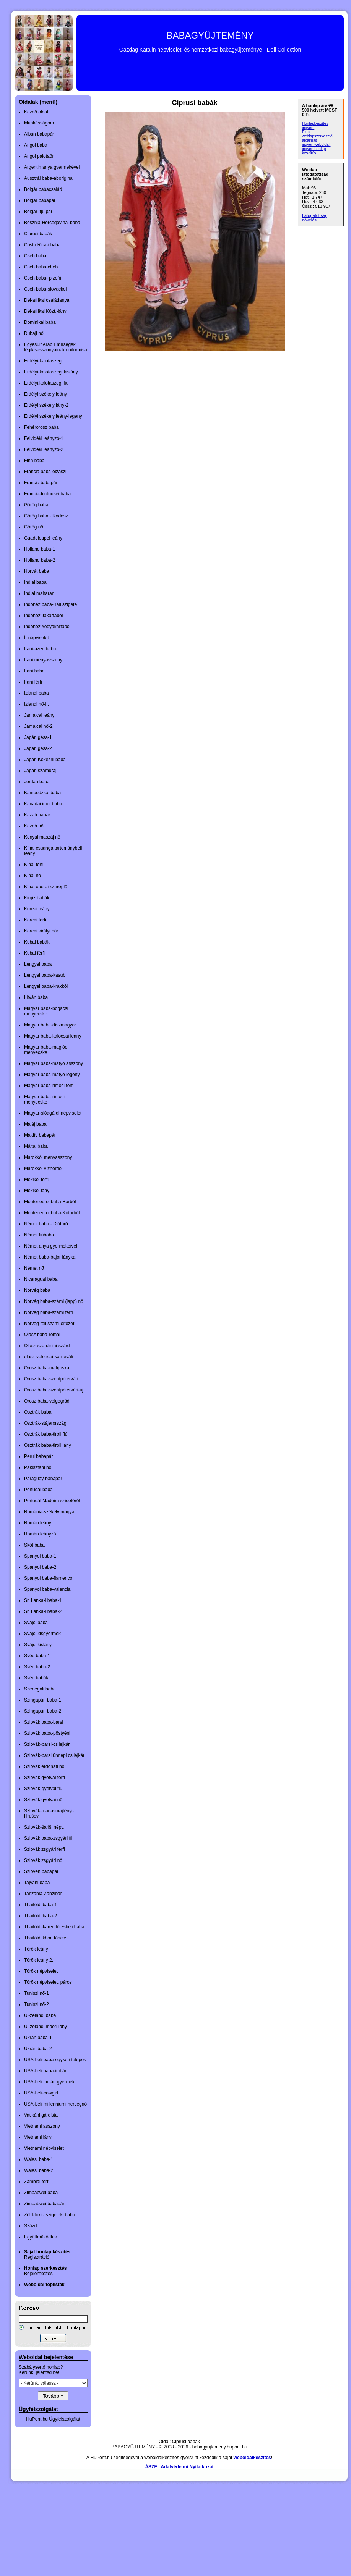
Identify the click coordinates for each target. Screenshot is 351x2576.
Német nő (34, 1268)
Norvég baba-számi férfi (48, 1312)
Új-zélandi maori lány (45, 2026)
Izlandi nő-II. (36, 704)
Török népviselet (41, 1971)
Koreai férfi (35, 920)
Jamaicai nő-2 (38, 726)
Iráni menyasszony (43, 660)
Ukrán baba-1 (38, 2037)
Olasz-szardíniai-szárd (47, 1345)
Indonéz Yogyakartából (47, 626)
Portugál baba (38, 1489)
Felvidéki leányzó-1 (43, 438)
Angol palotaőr (39, 156)
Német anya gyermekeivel (50, 1246)
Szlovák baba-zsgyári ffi (48, 1838)
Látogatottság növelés (315, 217)
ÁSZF (151, 2466)
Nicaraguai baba (40, 1279)
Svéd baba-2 (37, 1666)
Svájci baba (36, 1622)
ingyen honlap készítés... (314, 151)
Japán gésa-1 (38, 737)
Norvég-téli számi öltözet (49, 1323)
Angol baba (35, 145)
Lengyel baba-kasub (44, 975)
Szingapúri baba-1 (42, 1700)
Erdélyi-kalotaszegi (43, 361)
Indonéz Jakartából (43, 615)
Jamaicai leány (39, 715)
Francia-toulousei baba (47, 493)
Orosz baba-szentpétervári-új (53, 1390)
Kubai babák (37, 942)
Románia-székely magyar (50, 1511)
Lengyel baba (38, 964)
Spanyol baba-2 (40, 1567)
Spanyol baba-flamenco (48, 1578)
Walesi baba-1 (38, 2159)
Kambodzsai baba (42, 792)
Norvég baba (37, 1290)
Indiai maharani (39, 593)
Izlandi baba (36, 693)
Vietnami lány (38, 2137)
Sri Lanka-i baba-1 (43, 1600)
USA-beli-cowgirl (41, 2093)
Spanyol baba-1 (40, 1556)
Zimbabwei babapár (44, 2203)
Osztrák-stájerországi (45, 1423)
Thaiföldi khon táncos (45, 1938)
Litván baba (36, 997)
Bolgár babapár (39, 200)
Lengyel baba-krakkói (46, 986)
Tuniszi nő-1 (36, 1993)
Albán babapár (39, 134)
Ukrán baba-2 (38, 2048)
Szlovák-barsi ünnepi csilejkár (54, 1755)
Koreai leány (37, 908)
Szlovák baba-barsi (43, 1722)
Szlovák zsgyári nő (43, 1860)
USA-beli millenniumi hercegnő (55, 2104)
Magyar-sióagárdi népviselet (52, 1113)
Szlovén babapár (41, 1871)
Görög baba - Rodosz (46, 516)
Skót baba (34, 1545)
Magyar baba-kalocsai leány (52, 1036)
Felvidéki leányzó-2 (43, 449)
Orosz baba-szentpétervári (51, 1379)
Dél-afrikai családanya (46, 300)
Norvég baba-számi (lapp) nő (53, 1301)
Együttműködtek (40, 2237)
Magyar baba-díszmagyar (50, 1025)
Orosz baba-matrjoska (46, 1367)
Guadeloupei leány (43, 538)
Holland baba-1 (39, 549)
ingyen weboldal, (316, 144)
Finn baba (34, 460)
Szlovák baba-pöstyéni (47, 1733)
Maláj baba (35, 1124)
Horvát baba (36, 571)
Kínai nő (32, 875)
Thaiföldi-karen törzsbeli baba (54, 1927)
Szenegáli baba (40, 1689)
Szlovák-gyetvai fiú (43, 1788)
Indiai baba (35, 582)
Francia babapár (40, 482)
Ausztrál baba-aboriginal (48, 178)
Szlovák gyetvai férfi (44, 1777)
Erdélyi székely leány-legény (53, 416)
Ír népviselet (36, 637)
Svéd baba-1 (37, 1655)
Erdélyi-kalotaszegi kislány (51, 372)
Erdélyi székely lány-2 (46, 405)
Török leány (36, 1949)
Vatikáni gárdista (41, 2115)
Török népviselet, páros (48, 1982)
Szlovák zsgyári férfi (44, 1849)
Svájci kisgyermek (42, 1633)
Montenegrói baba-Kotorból (52, 1212)
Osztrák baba (37, 1412)
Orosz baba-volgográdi (47, 1401)
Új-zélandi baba (40, 2015)
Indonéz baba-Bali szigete (50, 604)
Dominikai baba (40, 322)
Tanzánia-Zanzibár (43, 1893)
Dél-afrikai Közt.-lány (45, 311)
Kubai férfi (34, 953)
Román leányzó (40, 1534)
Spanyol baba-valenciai (48, 1589)
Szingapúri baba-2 (42, 1711)
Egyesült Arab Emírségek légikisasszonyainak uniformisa (55, 347)
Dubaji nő (34, 333)
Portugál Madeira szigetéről (52, 1500)
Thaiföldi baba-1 (40, 1904)
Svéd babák (36, 1678)
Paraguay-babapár (43, 1478)
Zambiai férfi (36, 2181)
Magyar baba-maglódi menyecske (46, 1049)
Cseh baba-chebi (41, 267)
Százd (30, 2226)
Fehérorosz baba (41, 427)
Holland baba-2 (39, 560)
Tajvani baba (37, 1882)
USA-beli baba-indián (45, 2070)
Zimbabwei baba (41, 2192)
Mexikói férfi (36, 1179)
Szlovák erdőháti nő (44, 1766)
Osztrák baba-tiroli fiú (45, 1434)
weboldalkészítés (252, 2457)
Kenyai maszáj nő (42, 837)
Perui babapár (38, 1456)
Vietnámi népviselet (44, 2148)
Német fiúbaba (39, 1235)
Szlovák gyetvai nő (43, 1799)
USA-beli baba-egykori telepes (55, 2059)
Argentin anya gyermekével (52, 167)
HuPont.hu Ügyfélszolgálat (53, 2419)
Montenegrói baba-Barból (50, 1201)
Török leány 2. (38, 1960)
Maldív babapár (40, 1135)
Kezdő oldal (36, 112)
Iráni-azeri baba (40, 648)
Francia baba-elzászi (45, 471)
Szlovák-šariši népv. (44, 1827)
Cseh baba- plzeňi (42, 278)
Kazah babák (37, 815)
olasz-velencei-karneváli (48, 1356)
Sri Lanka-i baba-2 (43, 1611)
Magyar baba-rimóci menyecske (44, 1099)
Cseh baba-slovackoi (45, 289)
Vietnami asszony (42, 2126)
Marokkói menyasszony (48, 1157)
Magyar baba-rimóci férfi (48, 1085)
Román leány (37, 1523)
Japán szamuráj (40, 770)
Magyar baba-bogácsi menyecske (46, 1011)
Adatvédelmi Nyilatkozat (187, 2466)
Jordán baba (37, 781)
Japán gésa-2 (38, 748)
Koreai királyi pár (41, 931)
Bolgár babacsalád (43, 189)
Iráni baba (34, 671)
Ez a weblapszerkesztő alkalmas (317, 136)
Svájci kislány (38, 1644)
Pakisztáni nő (37, 1467)
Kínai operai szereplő (45, 886)
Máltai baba (36, 1146)
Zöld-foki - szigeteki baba (49, 2214)
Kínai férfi (34, 864)
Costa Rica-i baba (42, 244)
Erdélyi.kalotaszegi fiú (46, 383)
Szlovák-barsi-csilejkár (47, 1744)
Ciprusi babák (38, 233)
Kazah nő (34, 826)
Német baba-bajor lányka (49, 1257)
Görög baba (36, 504)
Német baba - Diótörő (46, 1224)
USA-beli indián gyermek (49, 2082)
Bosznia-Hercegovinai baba (52, 222)
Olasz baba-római (42, 1334)
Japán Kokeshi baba (45, 759)
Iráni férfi (33, 682)
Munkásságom (39, 123)
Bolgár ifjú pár (38, 211)
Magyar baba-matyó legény (52, 1074)
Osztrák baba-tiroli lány (47, 1445)
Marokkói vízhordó (43, 1168)
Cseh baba (35, 256)
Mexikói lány (36, 1190)
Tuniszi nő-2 (36, 2004)
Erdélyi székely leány (45, 394)
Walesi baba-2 (38, 2170)
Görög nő (33, 527)
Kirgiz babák (36, 897)
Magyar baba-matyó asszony (53, 1063)
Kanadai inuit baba (43, 803)
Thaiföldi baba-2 (40, 1915)
